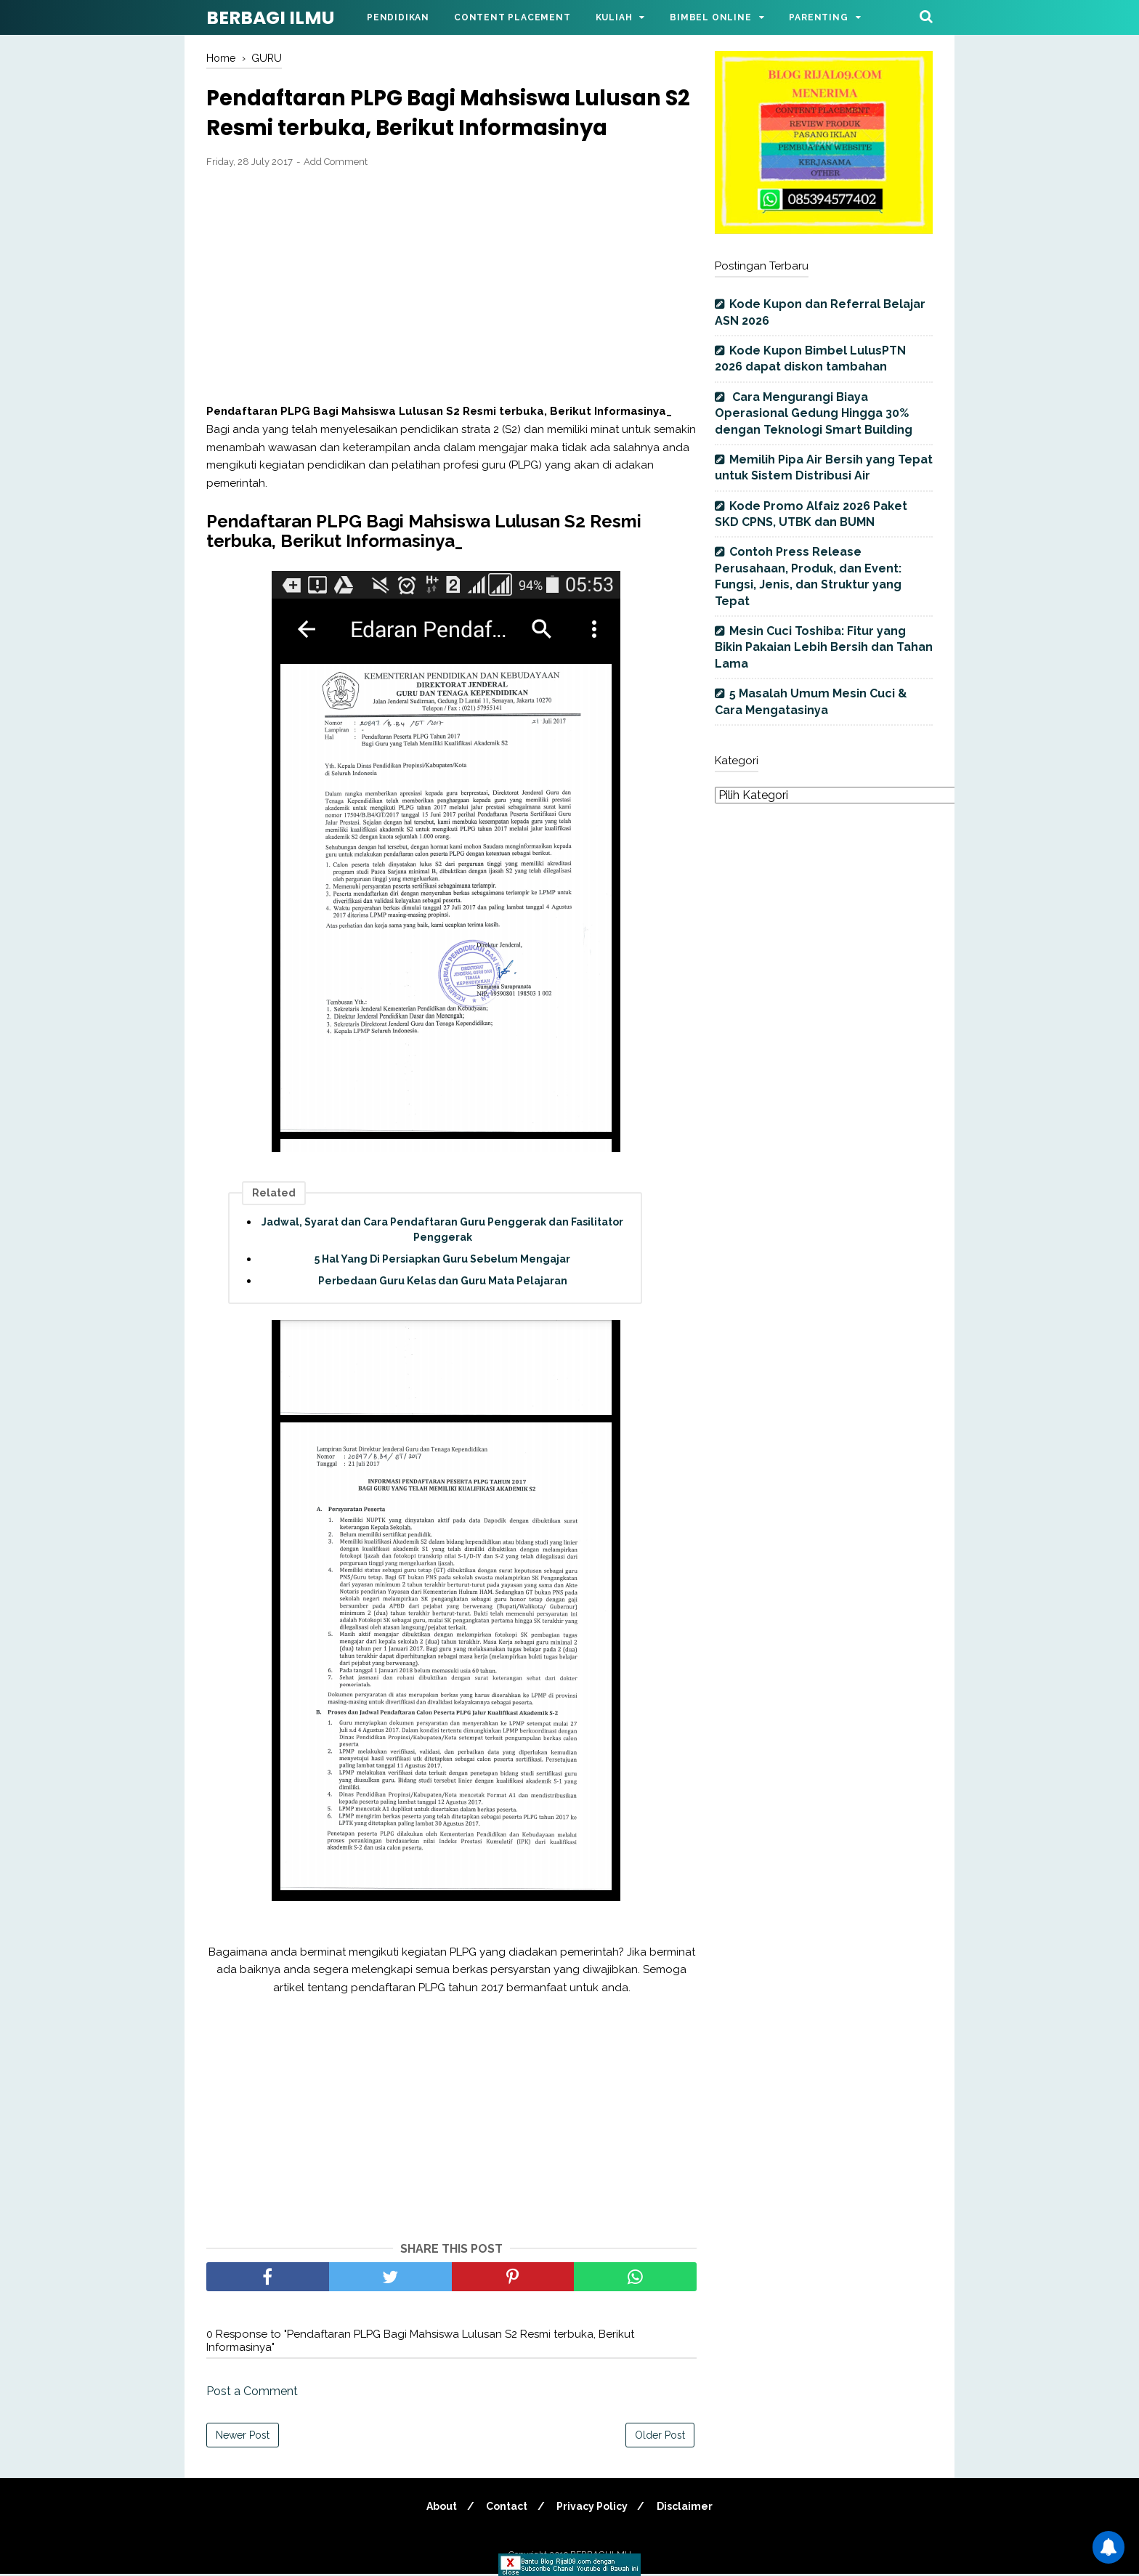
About (438, 2508)
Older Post (660, 2437)
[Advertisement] (451, 288)
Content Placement (512, 17)
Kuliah (614, 17)
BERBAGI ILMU (270, 18)
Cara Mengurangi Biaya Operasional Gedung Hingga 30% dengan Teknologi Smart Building (813, 413)
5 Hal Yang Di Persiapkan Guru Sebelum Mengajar (442, 1261)
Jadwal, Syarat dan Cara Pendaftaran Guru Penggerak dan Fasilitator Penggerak (442, 1231)
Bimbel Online (710, 17)
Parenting (818, 17)
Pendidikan (398, 17)
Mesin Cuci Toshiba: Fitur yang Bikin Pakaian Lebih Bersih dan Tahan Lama (824, 647)
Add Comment (336, 163)
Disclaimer (688, 2508)
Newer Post (242, 2437)
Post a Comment (252, 2393)
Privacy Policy (593, 2508)
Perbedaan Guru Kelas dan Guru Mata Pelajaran (442, 1283)
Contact (506, 2508)
